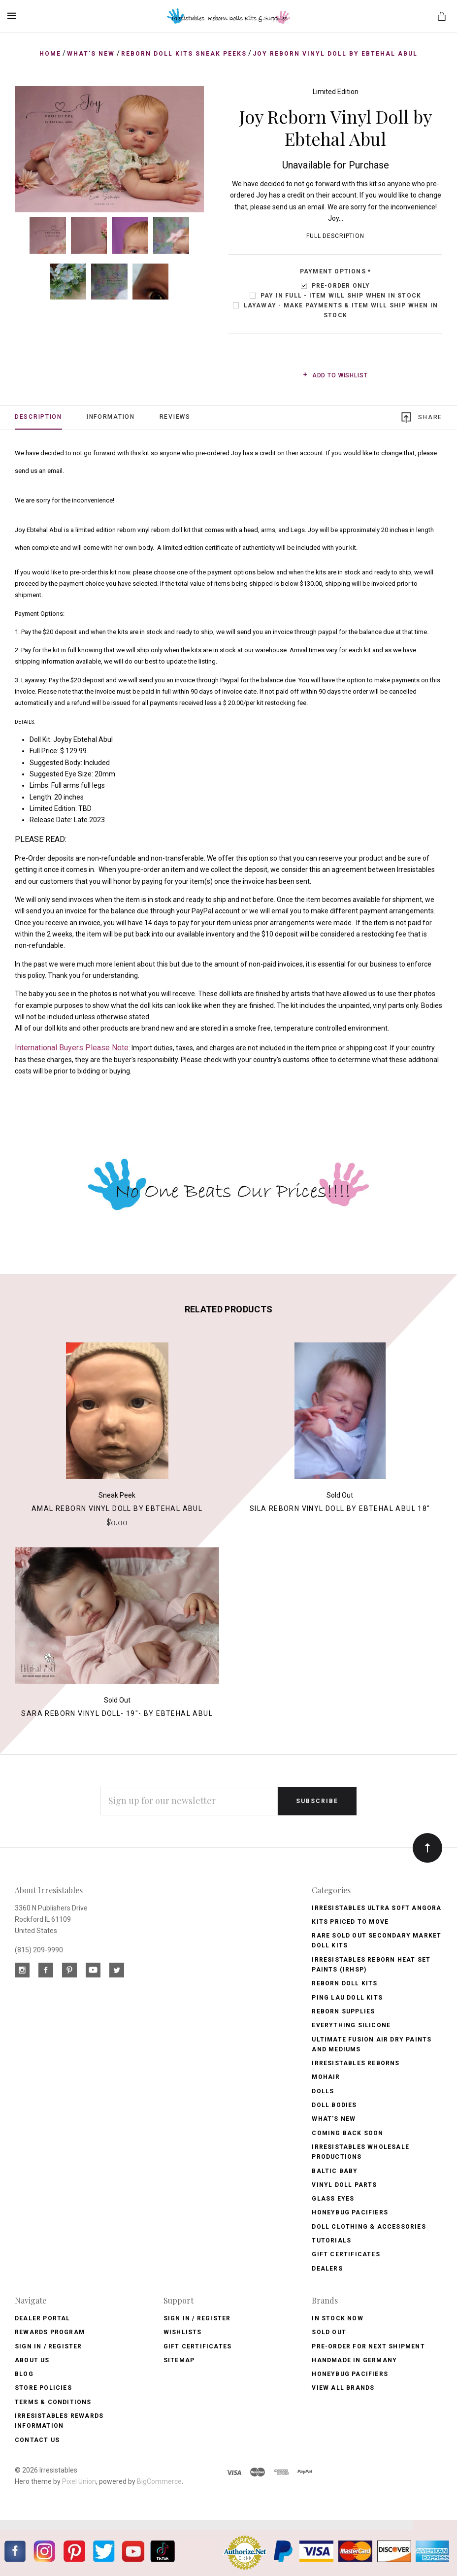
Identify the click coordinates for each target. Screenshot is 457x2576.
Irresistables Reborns (355, 2063)
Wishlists (182, 2332)
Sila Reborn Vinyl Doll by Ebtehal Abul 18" (340, 1508)
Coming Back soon (347, 2133)
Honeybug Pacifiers (350, 2212)
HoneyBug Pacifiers (350, 2374)
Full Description (335, 236)
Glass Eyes (333, 2198)
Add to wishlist (335, 375)
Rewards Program (50, 2332)
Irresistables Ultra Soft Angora (376, 1908)
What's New (334, 2118)
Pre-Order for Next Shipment (368, 2346)
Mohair (326, 2077)
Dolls (323, 2091)
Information (111, 416)
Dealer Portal (42, 2318)
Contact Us (37, 2440)
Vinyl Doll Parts (344, 2184)
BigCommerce (159, 2481)
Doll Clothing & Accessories (368, 2226)
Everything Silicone (351, 2025)
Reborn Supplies (343, 2011)
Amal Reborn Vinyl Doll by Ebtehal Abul (117, 1508)
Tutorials (331, 2240)
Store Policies (43, 2387)
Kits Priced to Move (350, 1921)
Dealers (327, 2268)
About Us (32, 2360)
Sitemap (179, 2360)
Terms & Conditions (53, 2402)
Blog (24, 2374)
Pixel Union (79, 2481)
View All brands (343, 2387)
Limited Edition (336, 92)
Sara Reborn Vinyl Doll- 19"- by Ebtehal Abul (117, 1713)
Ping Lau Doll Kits (347, 1997)
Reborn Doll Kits (344, 1983)
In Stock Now (337, 2318)
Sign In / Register (48, 2346)
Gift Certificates (346, 2254)
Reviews (175, 416)
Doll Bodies (334, 2105)
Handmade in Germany (354, 2360)
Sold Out (329, 2332)
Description (38, 416)
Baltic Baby (335, 2171)
